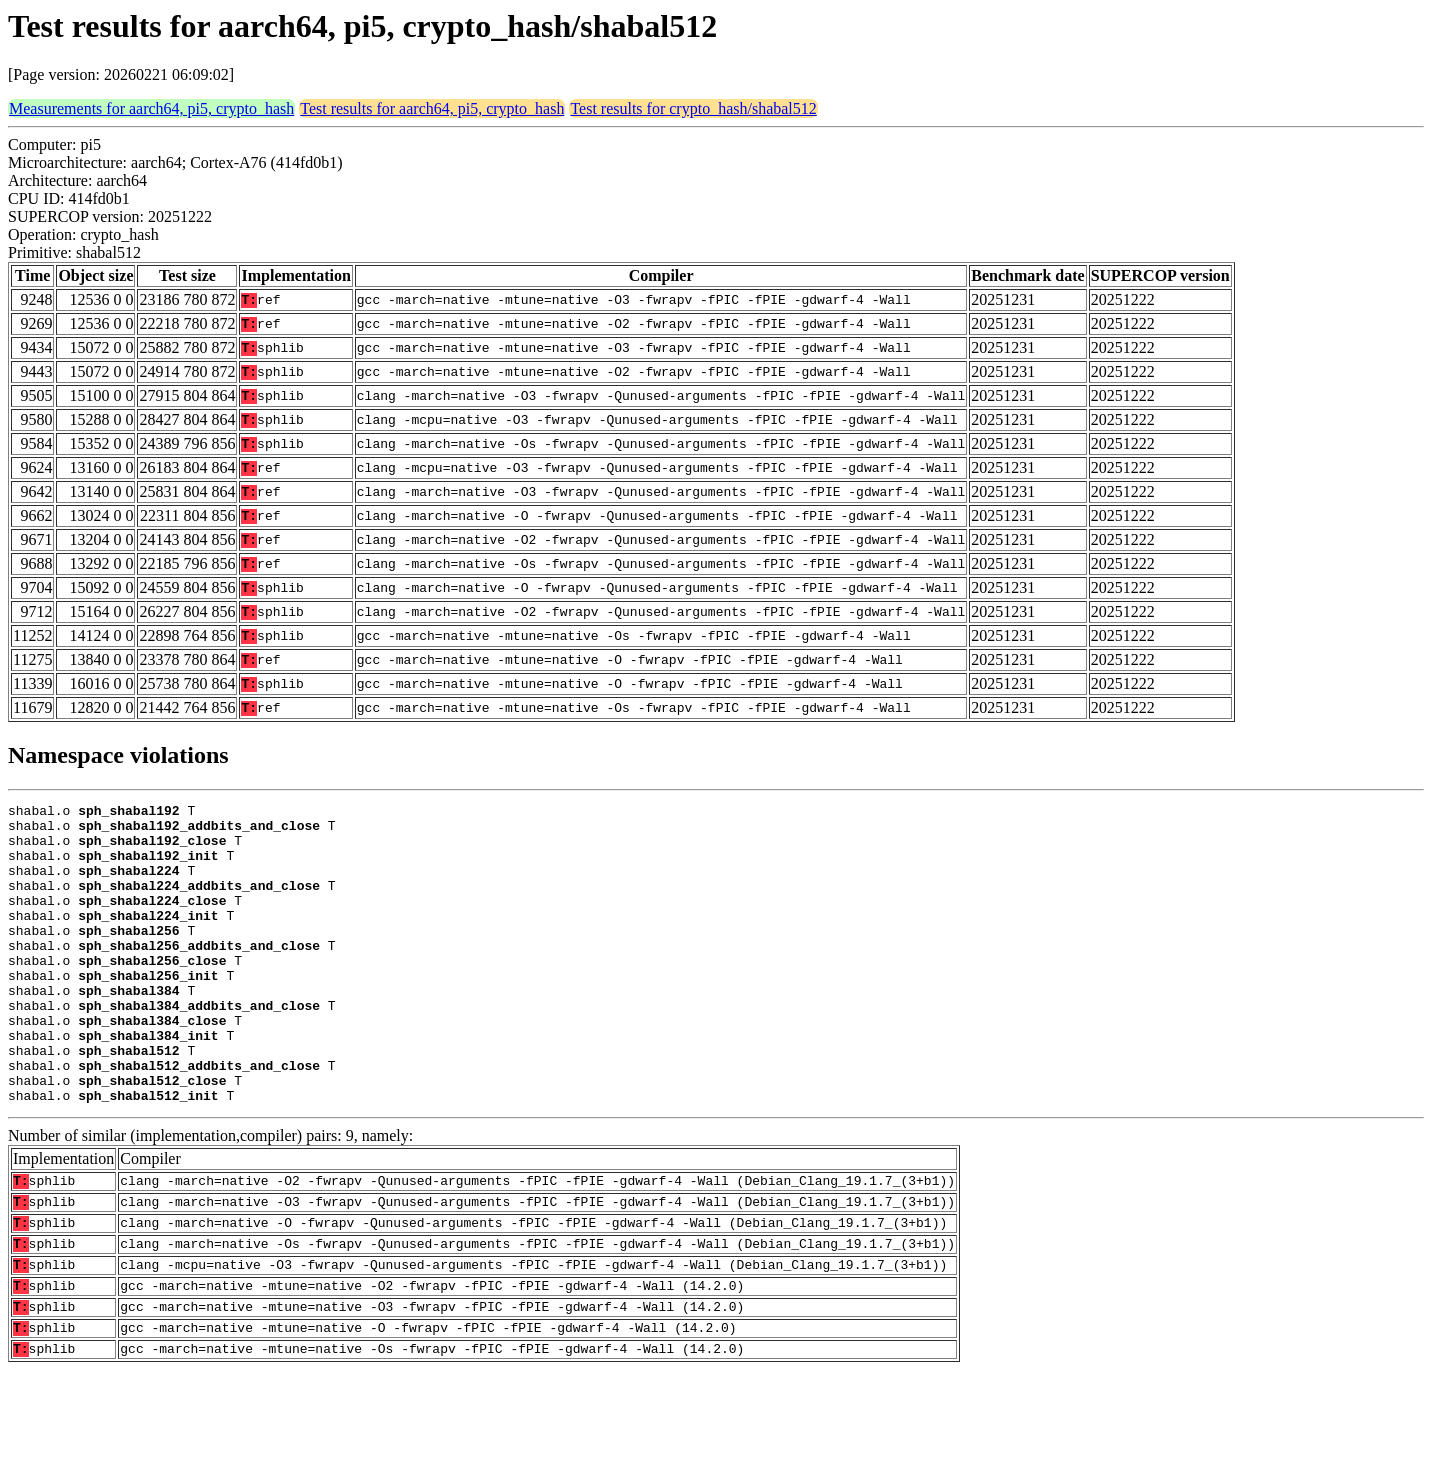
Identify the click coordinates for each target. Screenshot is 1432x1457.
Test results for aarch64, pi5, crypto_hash (432, 108)
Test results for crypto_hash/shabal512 (693, 108)
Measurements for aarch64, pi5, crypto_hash (151, 108)
